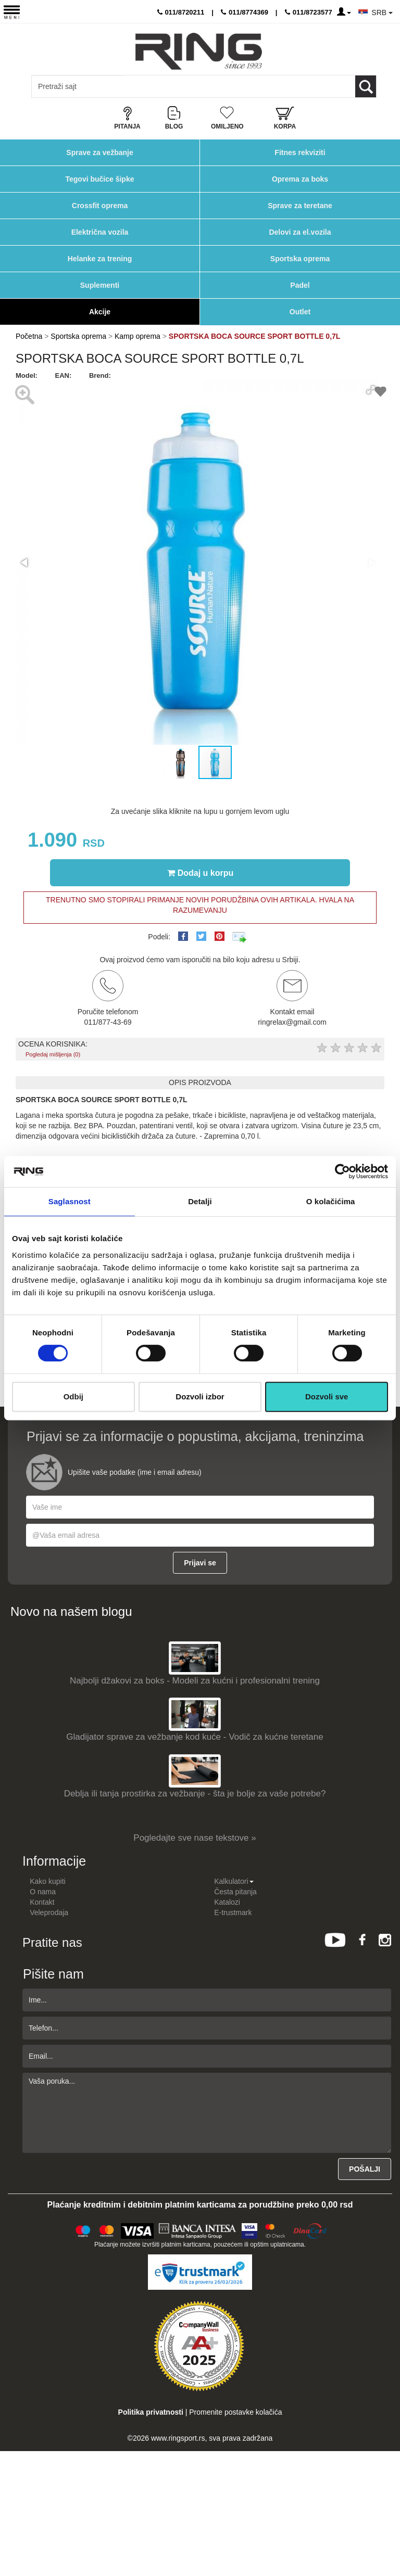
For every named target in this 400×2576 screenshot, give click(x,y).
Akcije (99, 312)
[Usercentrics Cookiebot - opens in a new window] (342, 1171)
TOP (387, 2534)
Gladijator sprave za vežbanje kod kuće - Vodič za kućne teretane (194, 1737)
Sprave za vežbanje (99, 152)
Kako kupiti (47, 1881)
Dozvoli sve (326, 1396)
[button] (370, 389)
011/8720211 (181, 12)
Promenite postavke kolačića (235, 2412)
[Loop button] (365, 86)
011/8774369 (244, 12)
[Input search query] (77, 86)
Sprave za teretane (300, 205)
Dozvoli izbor (200, 1396)
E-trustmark (233, 1912)
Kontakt (42, 1902)
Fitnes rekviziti (299, 152)
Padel (299, 285)
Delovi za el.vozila (300, 232)
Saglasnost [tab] (69, 1201)
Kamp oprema (137, 336)
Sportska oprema (300, 258)
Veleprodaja (49, 1912)
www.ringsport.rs (178, 2438)
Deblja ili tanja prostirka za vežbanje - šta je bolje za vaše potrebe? (195, 1794)
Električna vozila (100, 232)
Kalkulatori (233, 1881)
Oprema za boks (300, 179)
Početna (29, 336)
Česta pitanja (235, 1892)
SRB (382, 12)
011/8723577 (308, 12)
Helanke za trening (100, 258)
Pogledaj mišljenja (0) (53, 1054)
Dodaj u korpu (200, 873)
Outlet (300, 312)
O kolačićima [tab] (330, 1201)
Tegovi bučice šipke (99, 179)
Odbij (73, 1396)
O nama (43, 1892)
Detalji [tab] (200, 1201)
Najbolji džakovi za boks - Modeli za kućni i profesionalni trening (195, 1681)
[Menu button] (12, 12)
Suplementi (99, 285)
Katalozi (227, 1902)
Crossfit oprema (100, 205)
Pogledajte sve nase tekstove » (194, 1838)
